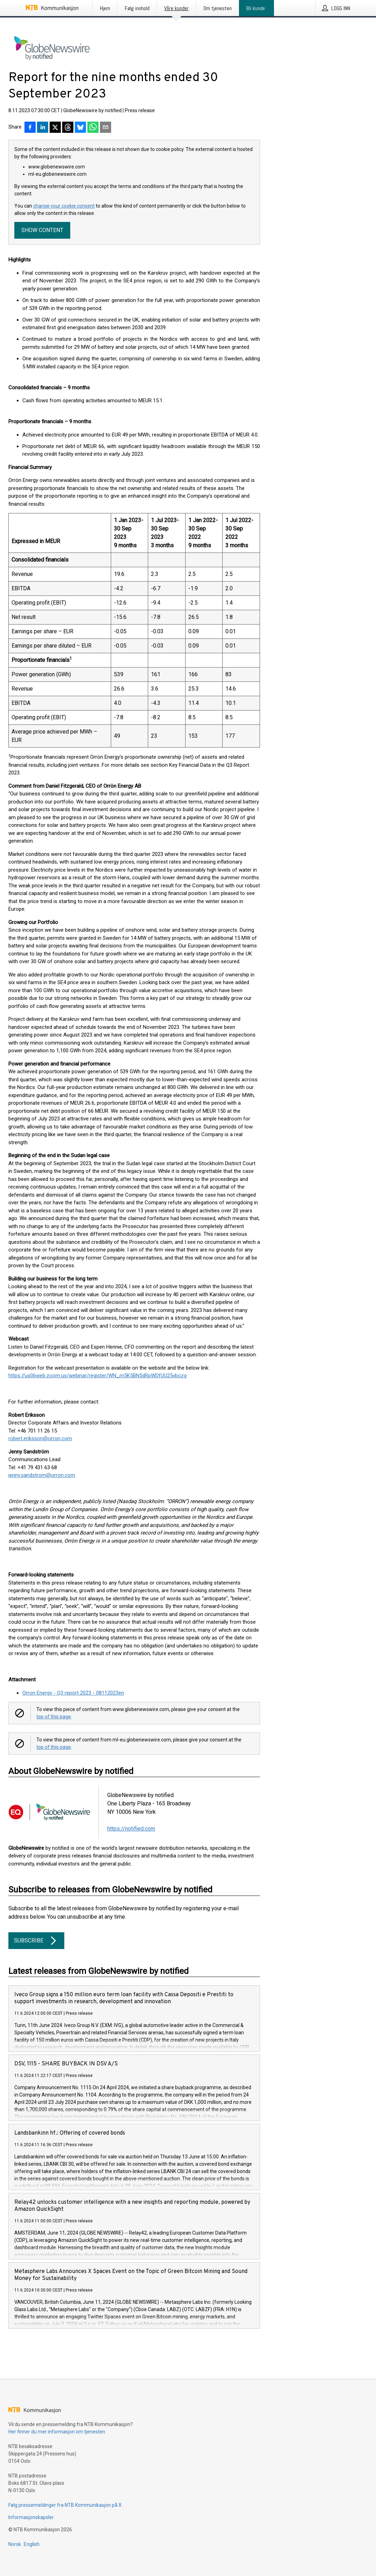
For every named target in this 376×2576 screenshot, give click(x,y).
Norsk (14, 2544)
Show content (42, 230)
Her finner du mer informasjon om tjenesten (56, 2431)
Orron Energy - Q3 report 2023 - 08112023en (73, 1693)
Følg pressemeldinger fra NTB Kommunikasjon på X (65, 2505)
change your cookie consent (64, 206)
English (31, 2544)
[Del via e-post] (105, 128)
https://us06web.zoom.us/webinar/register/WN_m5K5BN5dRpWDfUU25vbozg (97, 1375)
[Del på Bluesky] (80, 128)
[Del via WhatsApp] (93, 128)
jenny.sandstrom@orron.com (41, 1475)
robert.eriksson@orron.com (40, 1438)
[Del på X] (55, 128)
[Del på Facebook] (30, 128)
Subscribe (36, 1940)
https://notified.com (131, 1828)
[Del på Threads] (67, 128)
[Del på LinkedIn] (42, 128)
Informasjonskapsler (31, 2517)
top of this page (53, 1716)
